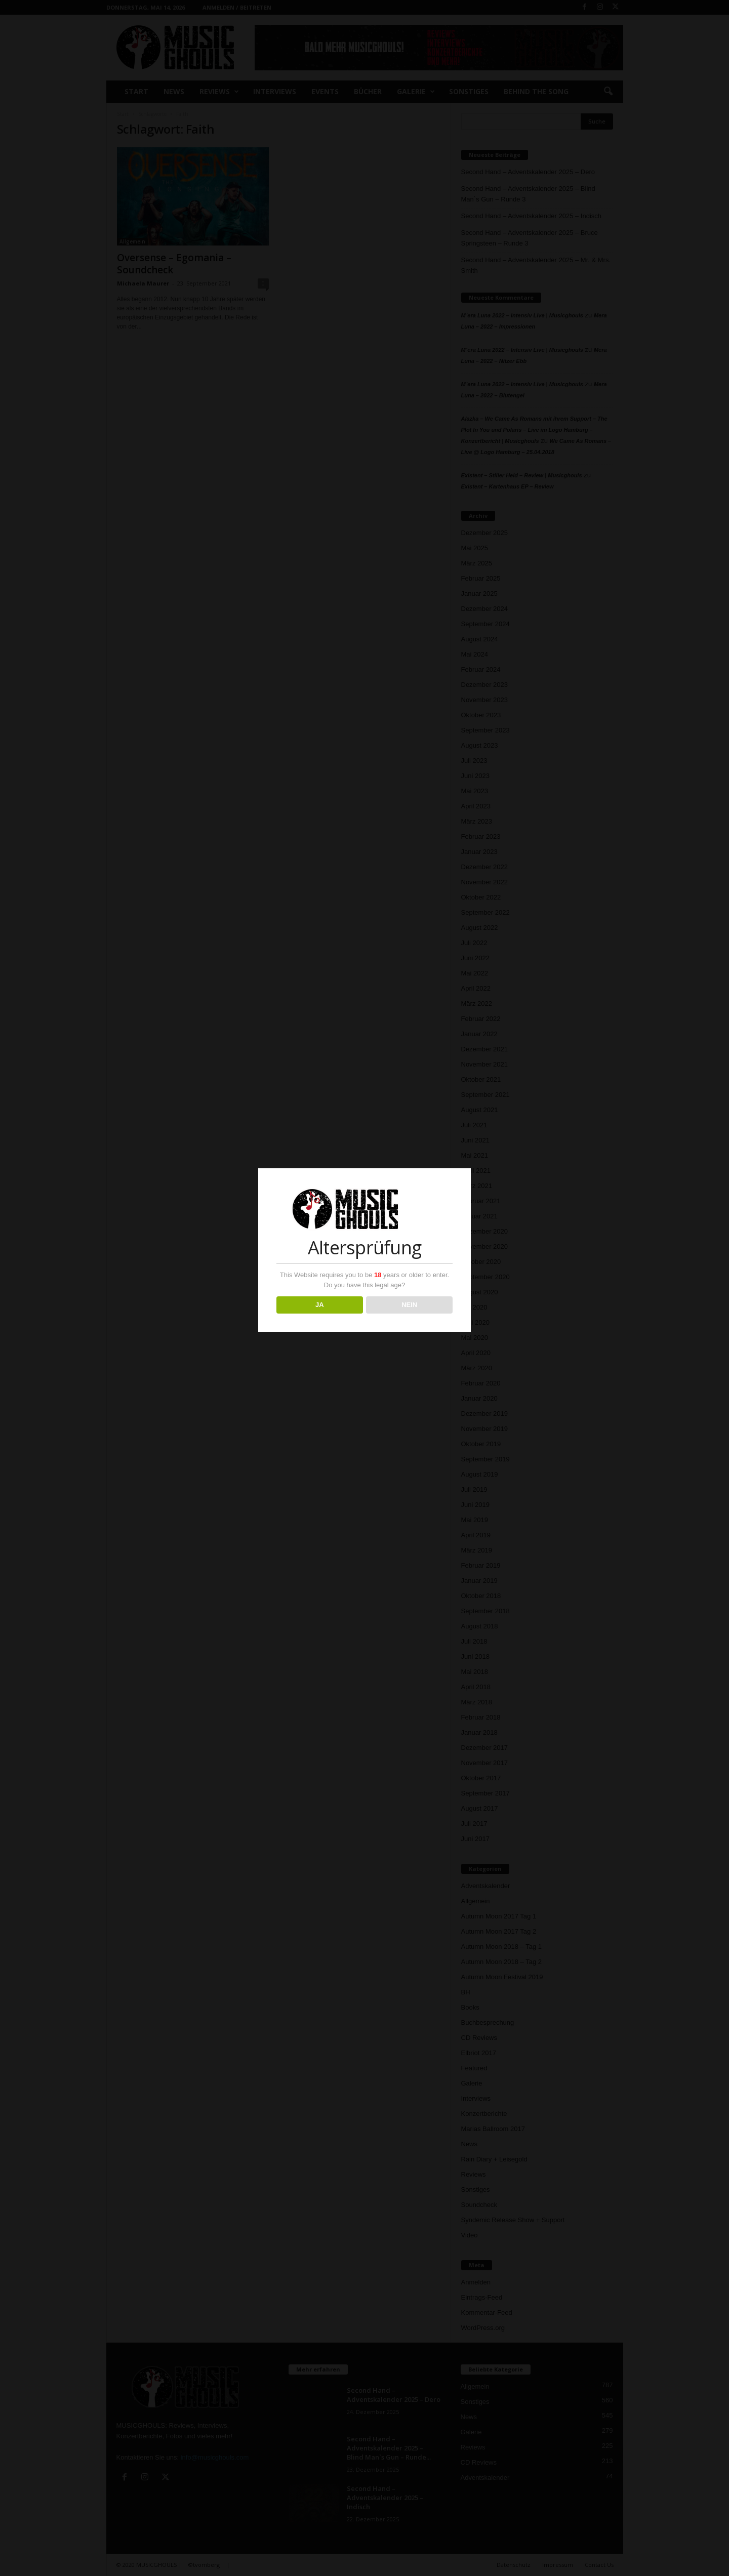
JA (319, 1305)
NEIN (409, 1305)
